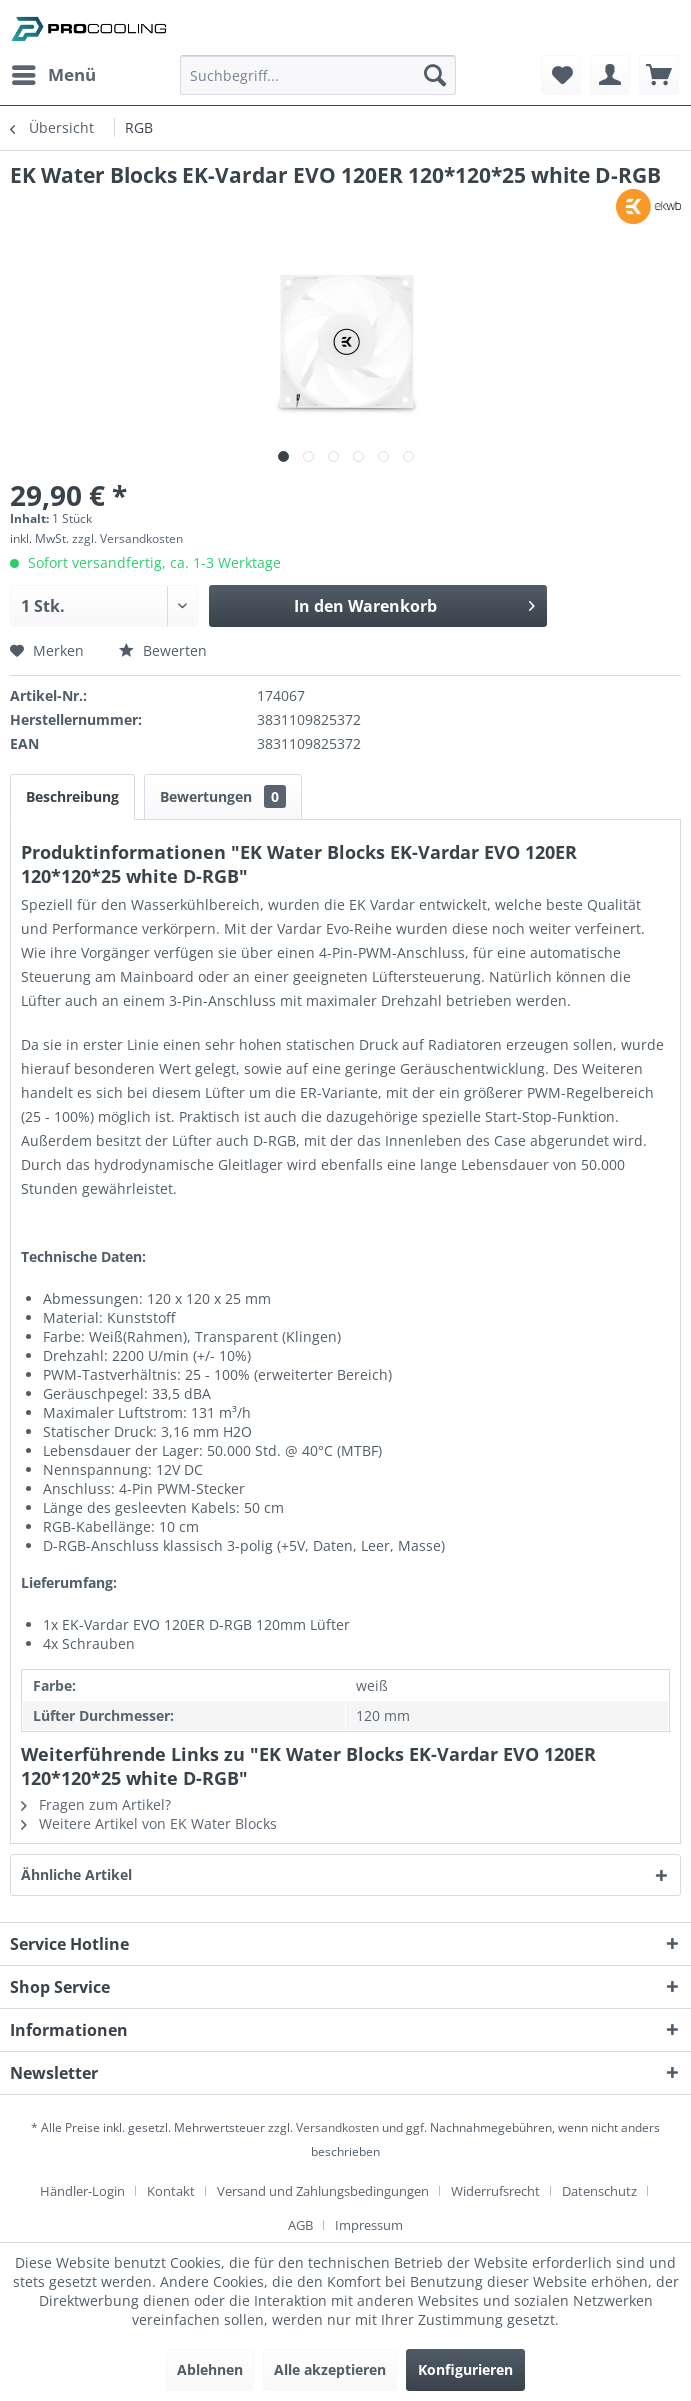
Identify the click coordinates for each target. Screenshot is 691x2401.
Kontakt (171, 2191)
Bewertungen (223, 796)
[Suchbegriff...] (318, 75)
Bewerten (163, 650)
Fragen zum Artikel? (96, 1804)
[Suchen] (435, 75)
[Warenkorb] (659, 75)
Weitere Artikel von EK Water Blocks (149, 1823)
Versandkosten (337, 2127)
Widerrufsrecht (495, 2191)
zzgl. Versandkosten (127, 538)
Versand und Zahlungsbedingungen (323, 2191)
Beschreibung (72, 796)
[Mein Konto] (610, 75)
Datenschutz (599, 2191)
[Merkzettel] (561, 75)
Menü (54, 72)
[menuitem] (53, 75)
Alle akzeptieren (330, 2369)
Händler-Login (82, 2191)
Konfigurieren (465, 2369)
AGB (300, 2225)
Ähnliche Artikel (76, 1874)
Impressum (369, 2225)
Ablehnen (210, 2369)
